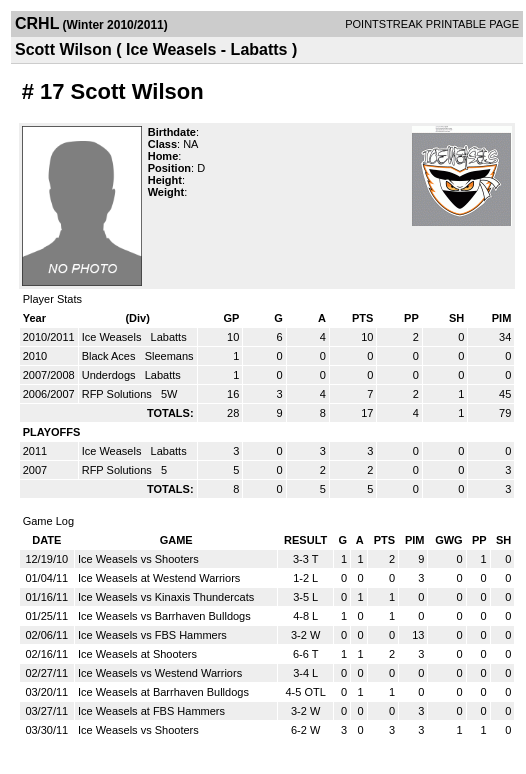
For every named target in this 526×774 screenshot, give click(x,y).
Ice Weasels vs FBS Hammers (152, 635)
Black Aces (110, 356)
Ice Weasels (113, 337)
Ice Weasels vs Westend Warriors (160, 673)
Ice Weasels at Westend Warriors (159, 578)
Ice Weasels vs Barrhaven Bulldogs (164, 616)
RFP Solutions (118, 394)
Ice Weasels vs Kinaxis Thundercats (166, 597)
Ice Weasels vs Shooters (138, 559)
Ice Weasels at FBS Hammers (151, 711)
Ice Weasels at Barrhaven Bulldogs (163, 692)
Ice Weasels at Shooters (137, 654)
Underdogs (110, 375)
